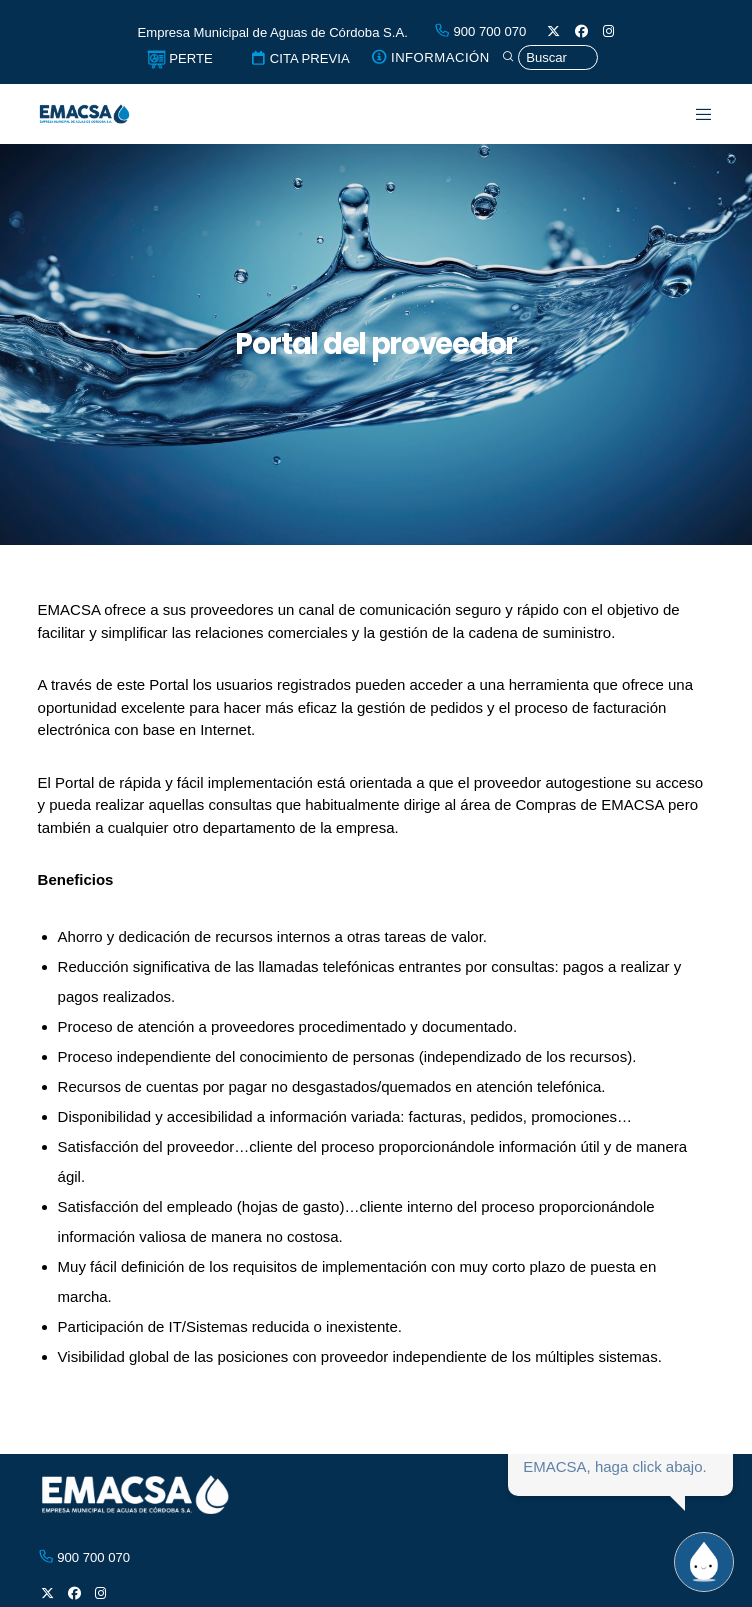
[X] (553, 31)
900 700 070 (480, 31)
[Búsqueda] (549, 58)
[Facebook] (581, 31)
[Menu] (692, 114)
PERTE (180, 58)
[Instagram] (608, 31)
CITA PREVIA (300, 58)
